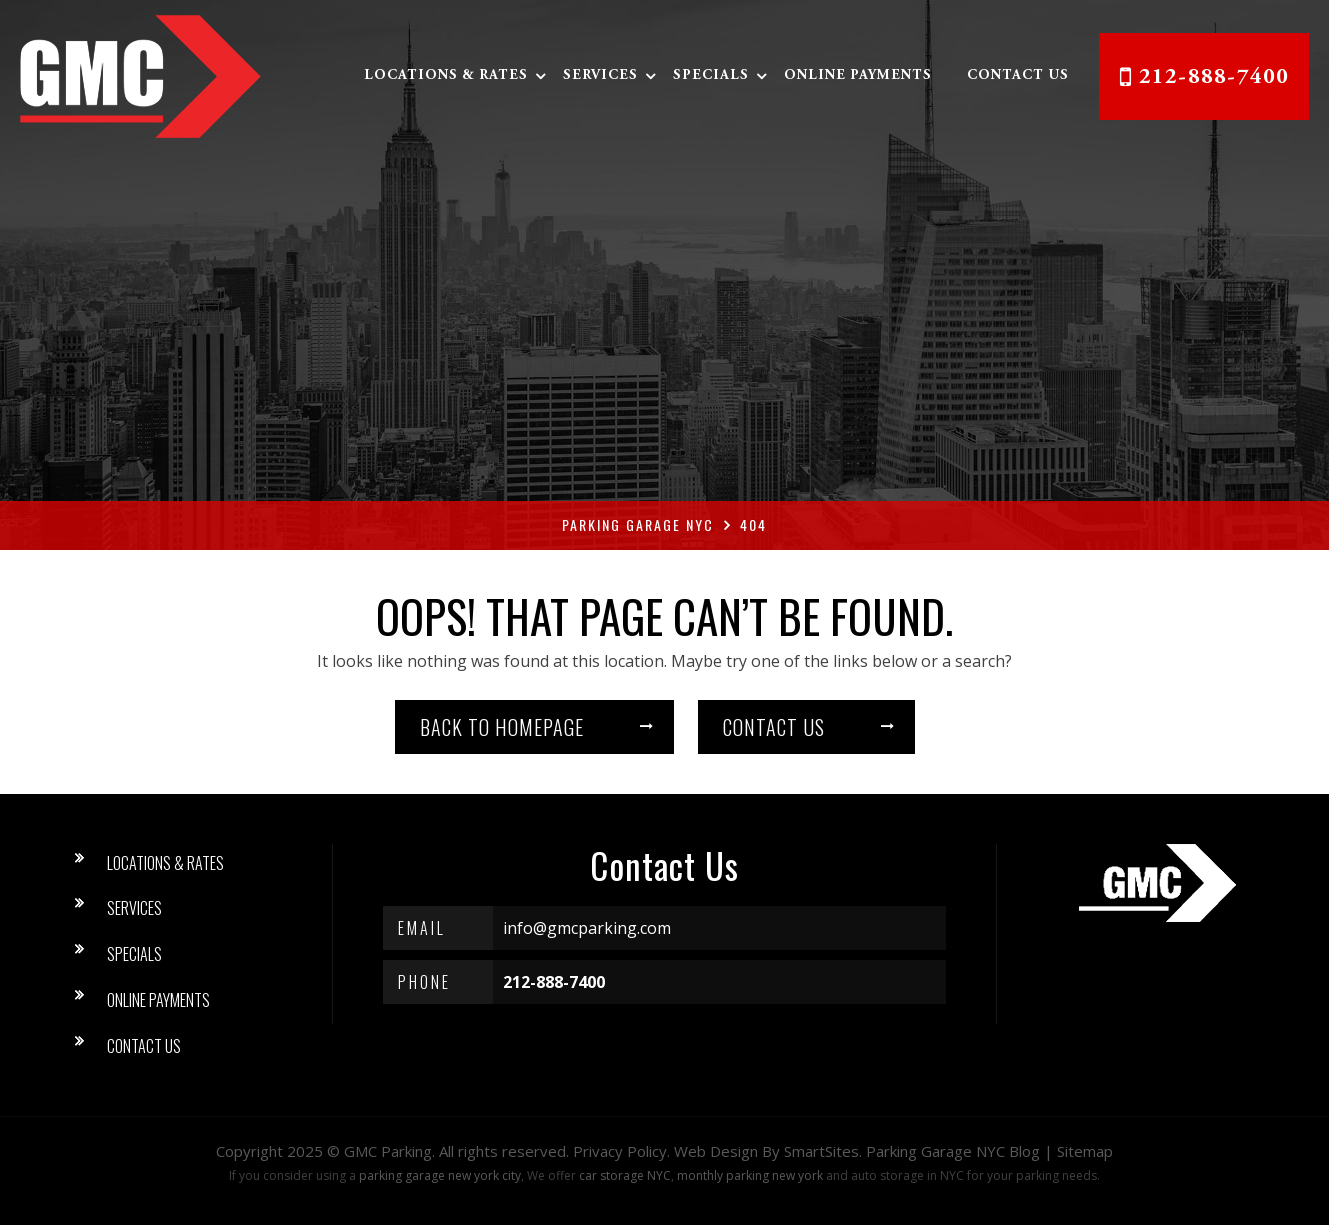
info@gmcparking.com (587, 928)
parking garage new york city (440, 1175)
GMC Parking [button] (388, 1151)
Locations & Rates (446, 76)
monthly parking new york (750, 1175)
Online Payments (858, 76)
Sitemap (1085, 1151)
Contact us (774, 727)
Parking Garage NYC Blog (953, 1151)
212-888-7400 (1214, 78)
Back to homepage (502, 727)
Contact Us (1018, 76)
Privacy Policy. (621, 1151)
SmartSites (821, 1151)
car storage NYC (625, 1175)
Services (600, 76)
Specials (711, 76)
